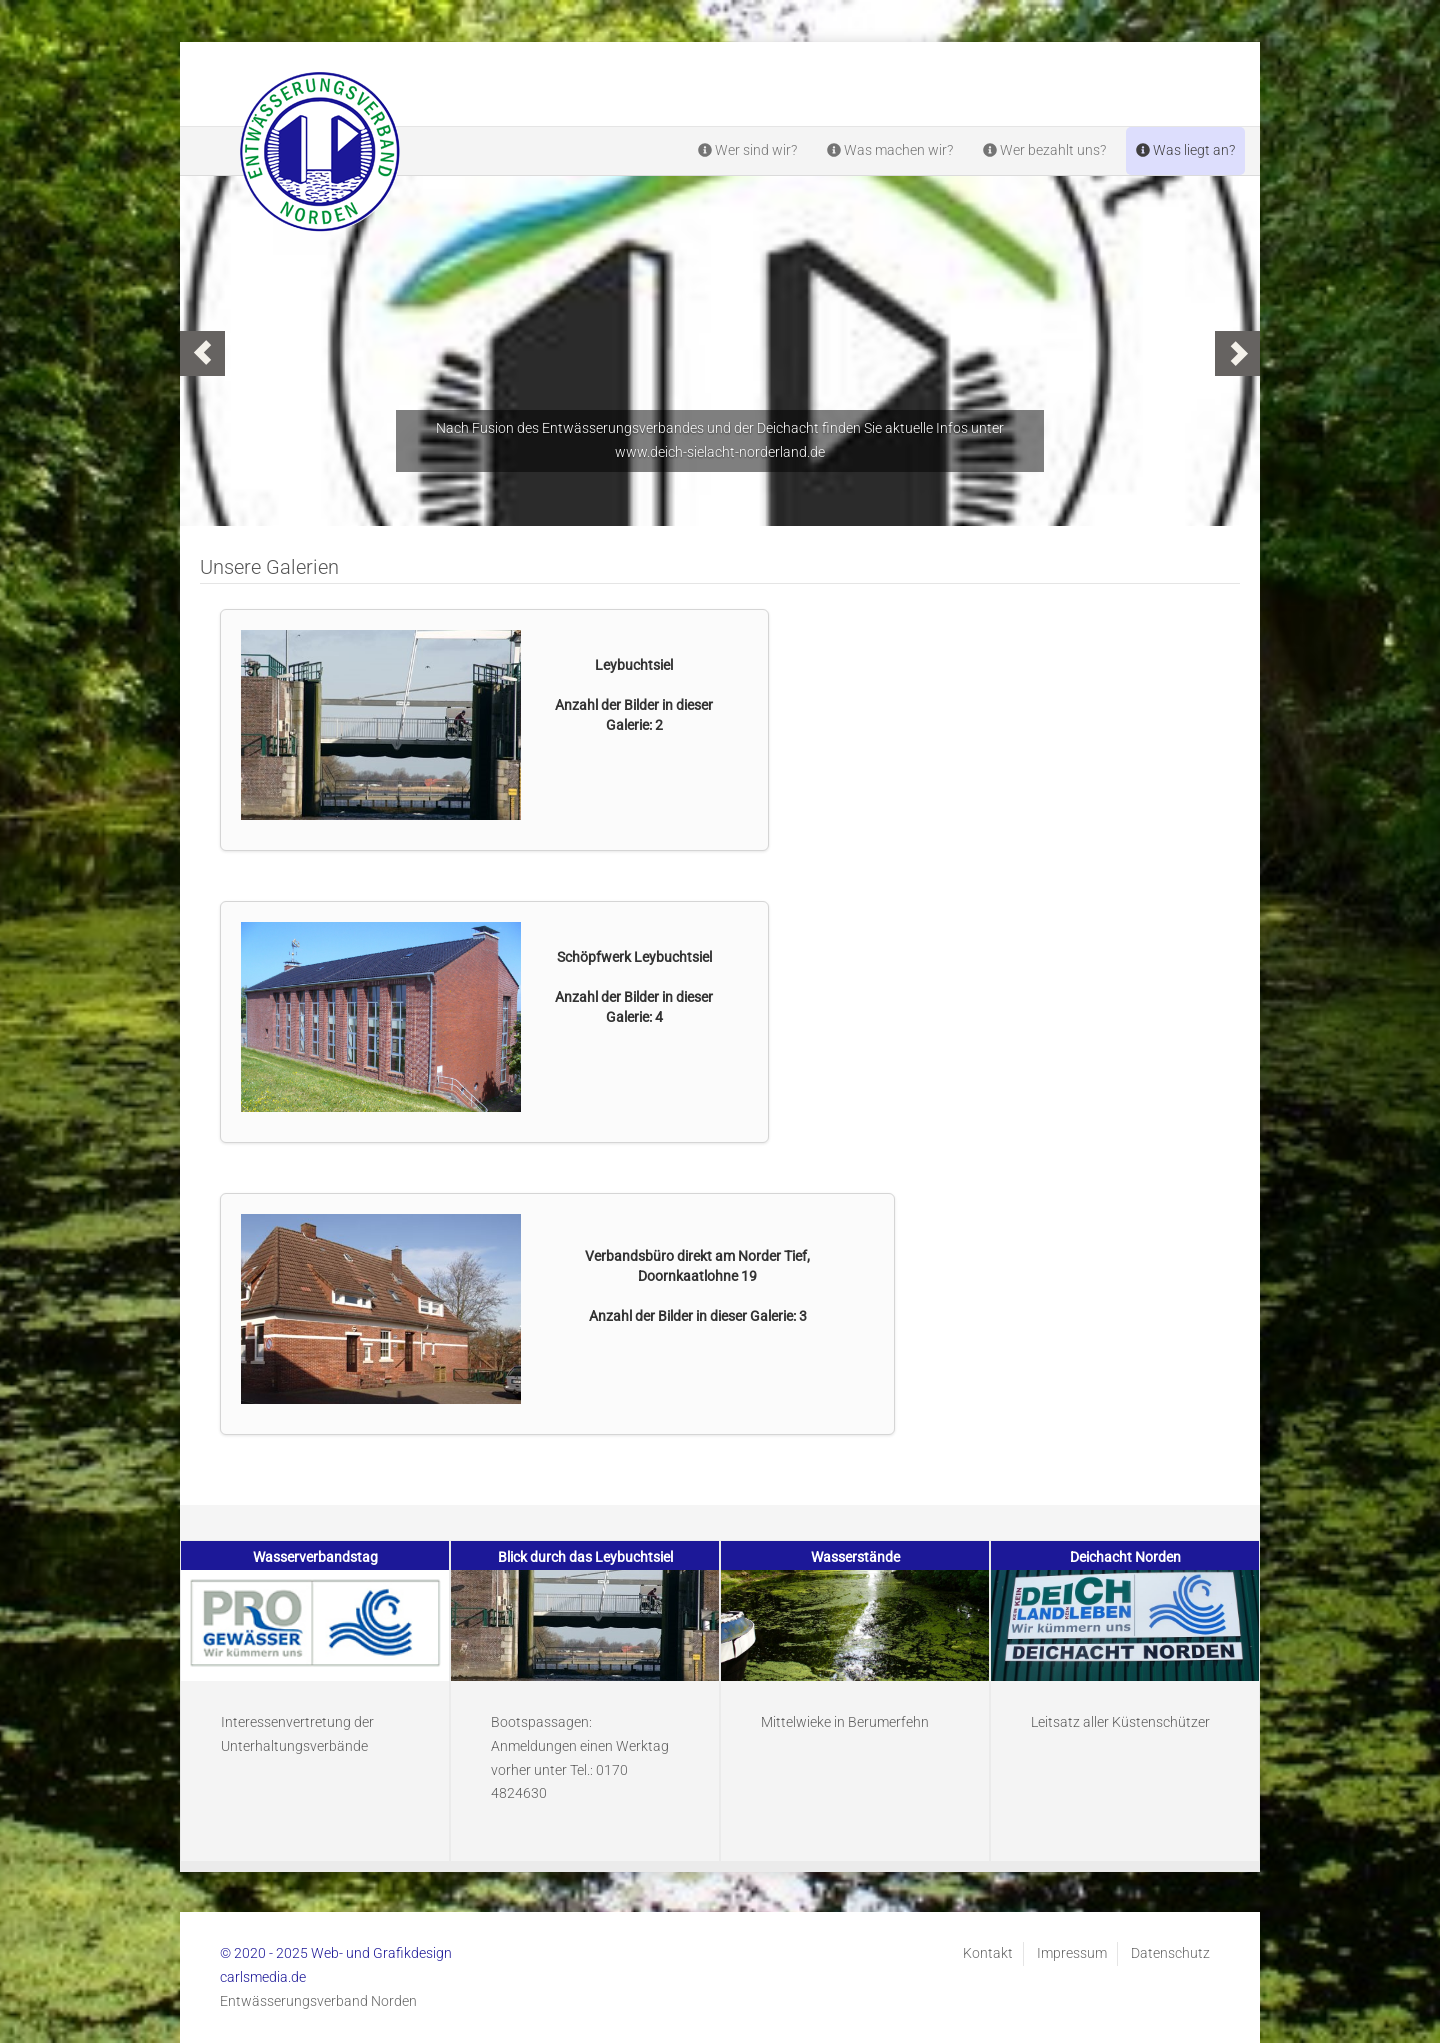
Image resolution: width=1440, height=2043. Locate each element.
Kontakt (988, 1953)
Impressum (1072, 1953)
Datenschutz (1170, 1953)
